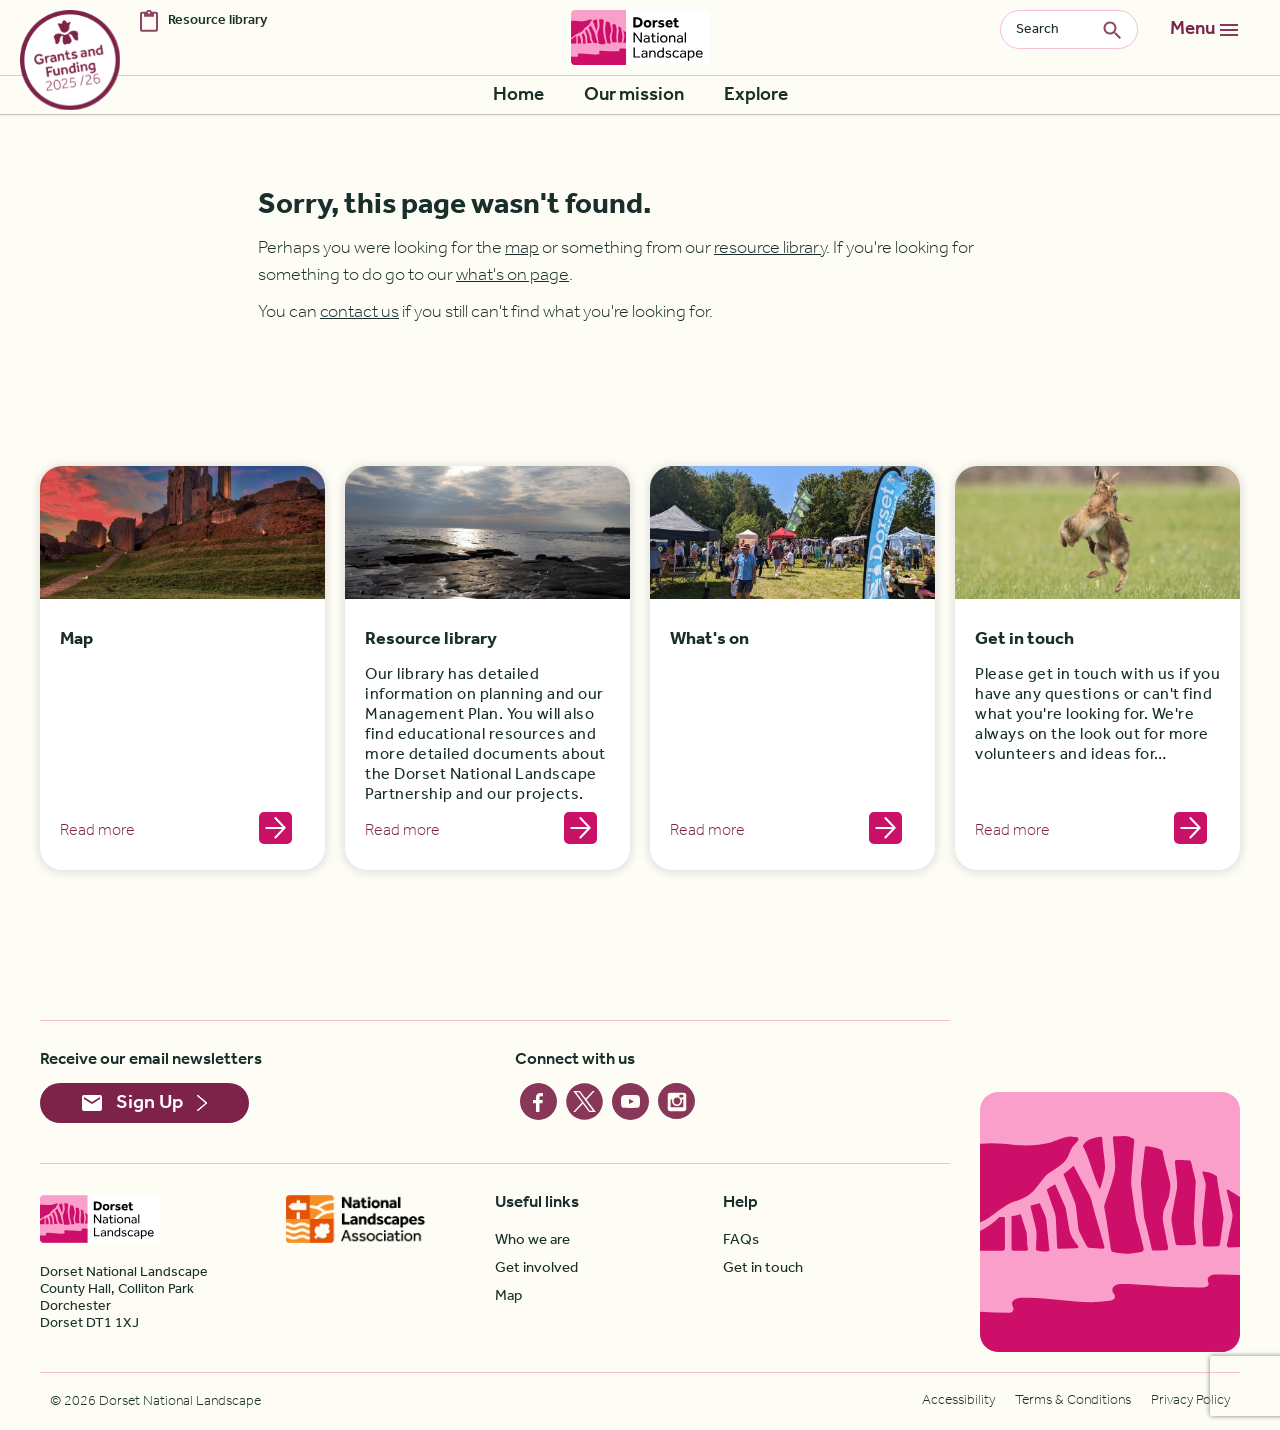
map (522, 248)
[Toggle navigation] (1204, 30)
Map (76, 639)
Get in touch (1024, 639)
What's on (709, 639)
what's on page (512, 275)
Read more (97, 831)
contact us (359, 312)
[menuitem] (518, 95)
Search (1120, 29)
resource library (770, 248)
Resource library (431, 639)
